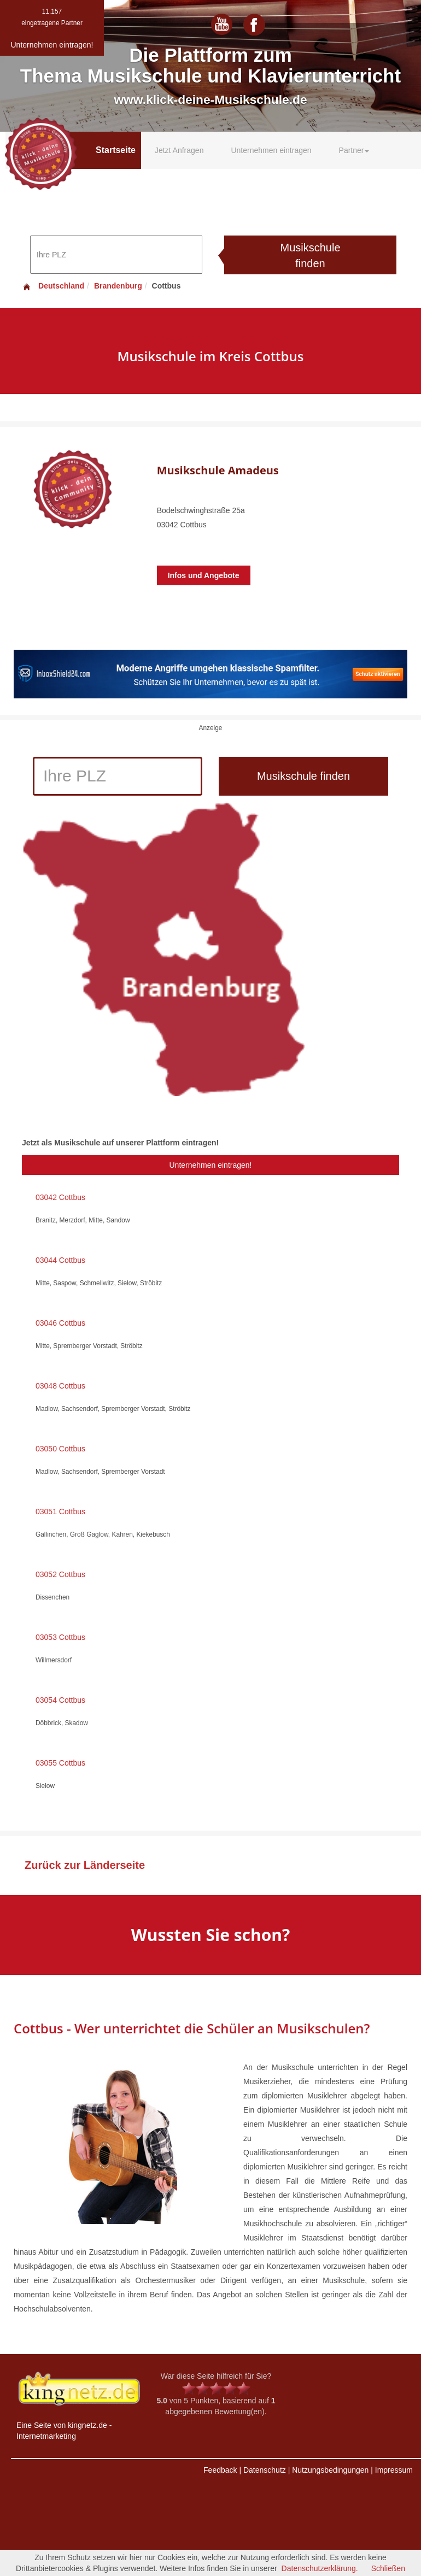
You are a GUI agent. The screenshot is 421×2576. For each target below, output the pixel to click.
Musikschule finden (310, 255)
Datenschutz (264, 2470)
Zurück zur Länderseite (85, 1865)
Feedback (220, 2470)
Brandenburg (118, 285)
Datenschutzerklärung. (320, 2568)
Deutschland (53, 285)
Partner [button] (354, 150)
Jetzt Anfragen (179, 150)
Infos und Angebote (203, 575)
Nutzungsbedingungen (330, 2470)
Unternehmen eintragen (271, 150)
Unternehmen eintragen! (210, 1165)
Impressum (394, 2470)
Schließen (388, 2568)
